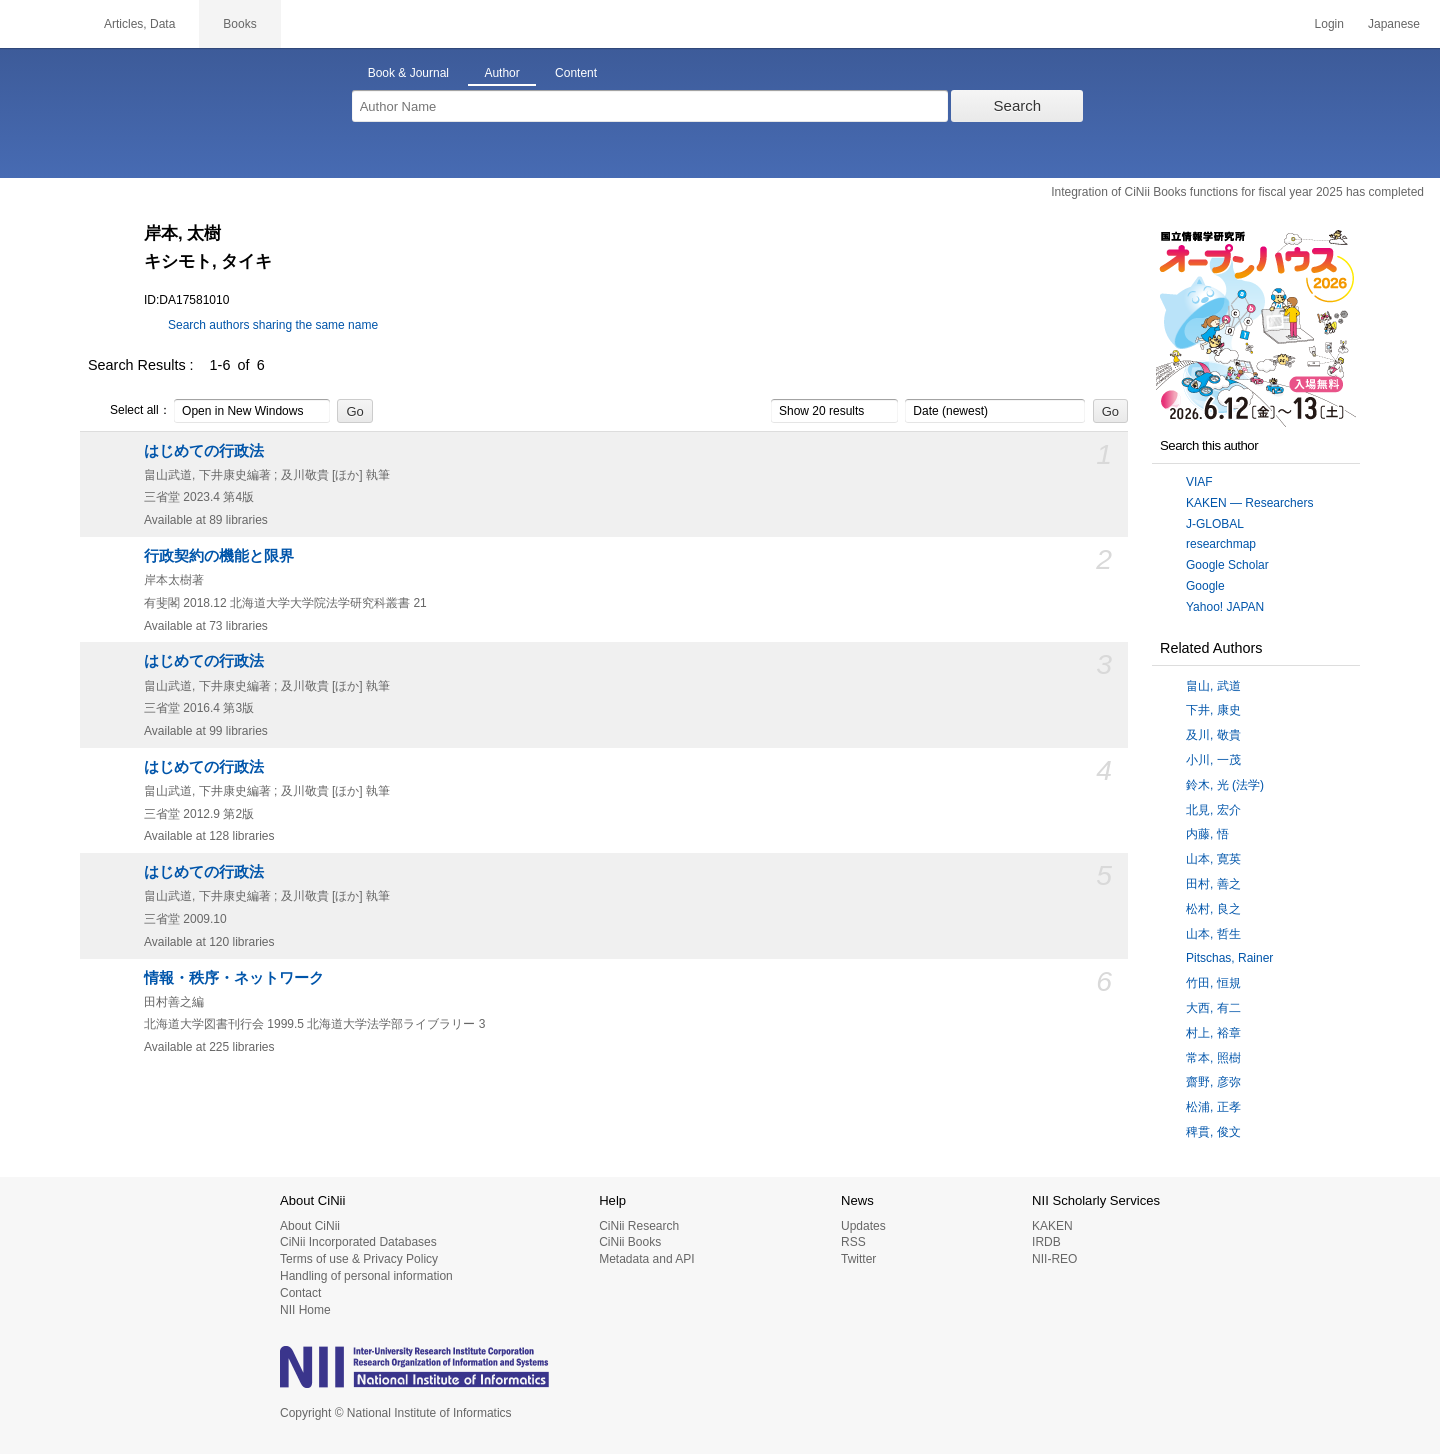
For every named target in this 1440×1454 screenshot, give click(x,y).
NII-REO (1054, 1259)
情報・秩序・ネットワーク (234, 978)
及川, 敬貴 (1213, 735)
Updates (863, 1226)
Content (576, 73)
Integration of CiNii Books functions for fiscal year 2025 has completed (1237, 192)
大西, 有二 (1213, 1008)
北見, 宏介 (1213, 810)
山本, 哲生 (1213, 934)
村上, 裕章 (1213, 1033)
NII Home (305, 1310)
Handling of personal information (366, 1276)
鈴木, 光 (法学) (1225, 785)
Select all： (129, 411)
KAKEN (1052, 1226)
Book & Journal (408, 73)
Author (501, 73)
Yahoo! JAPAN (1225, 607)
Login (1329, 24)
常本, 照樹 (1213, 1058)
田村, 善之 (1213, 884)
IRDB (1046, 1242)
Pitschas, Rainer (1229, 958)
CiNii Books (630, 1242)
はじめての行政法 (204, 451)
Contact (300, 1293)
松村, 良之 (1213, 909)
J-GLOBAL (1215, 524)
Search (1018, 105)
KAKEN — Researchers (1249, 503)
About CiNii (310, 1226)
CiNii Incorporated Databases (358, 1242)
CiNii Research (639, 1226)
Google (1205, 586)
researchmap (1221, 544)
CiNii (40, 24)
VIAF (1199, 482)
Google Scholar (1227, 565)
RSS (853, 1242)
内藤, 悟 (1207, 834)
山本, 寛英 (1213, 859)
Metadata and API (646, 1259)
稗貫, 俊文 (1213, 1132)
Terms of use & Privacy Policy (359, 1259)
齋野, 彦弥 (1213, 1082)
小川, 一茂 (1213, 760)
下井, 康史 (1213, 710)
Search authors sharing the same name (273, 325)
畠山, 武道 (1213, 686)
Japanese (1394, 24)
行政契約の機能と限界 (219, 556)
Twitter (858, 1259)
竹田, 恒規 (1213, 983)
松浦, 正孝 (1213, 1107)
